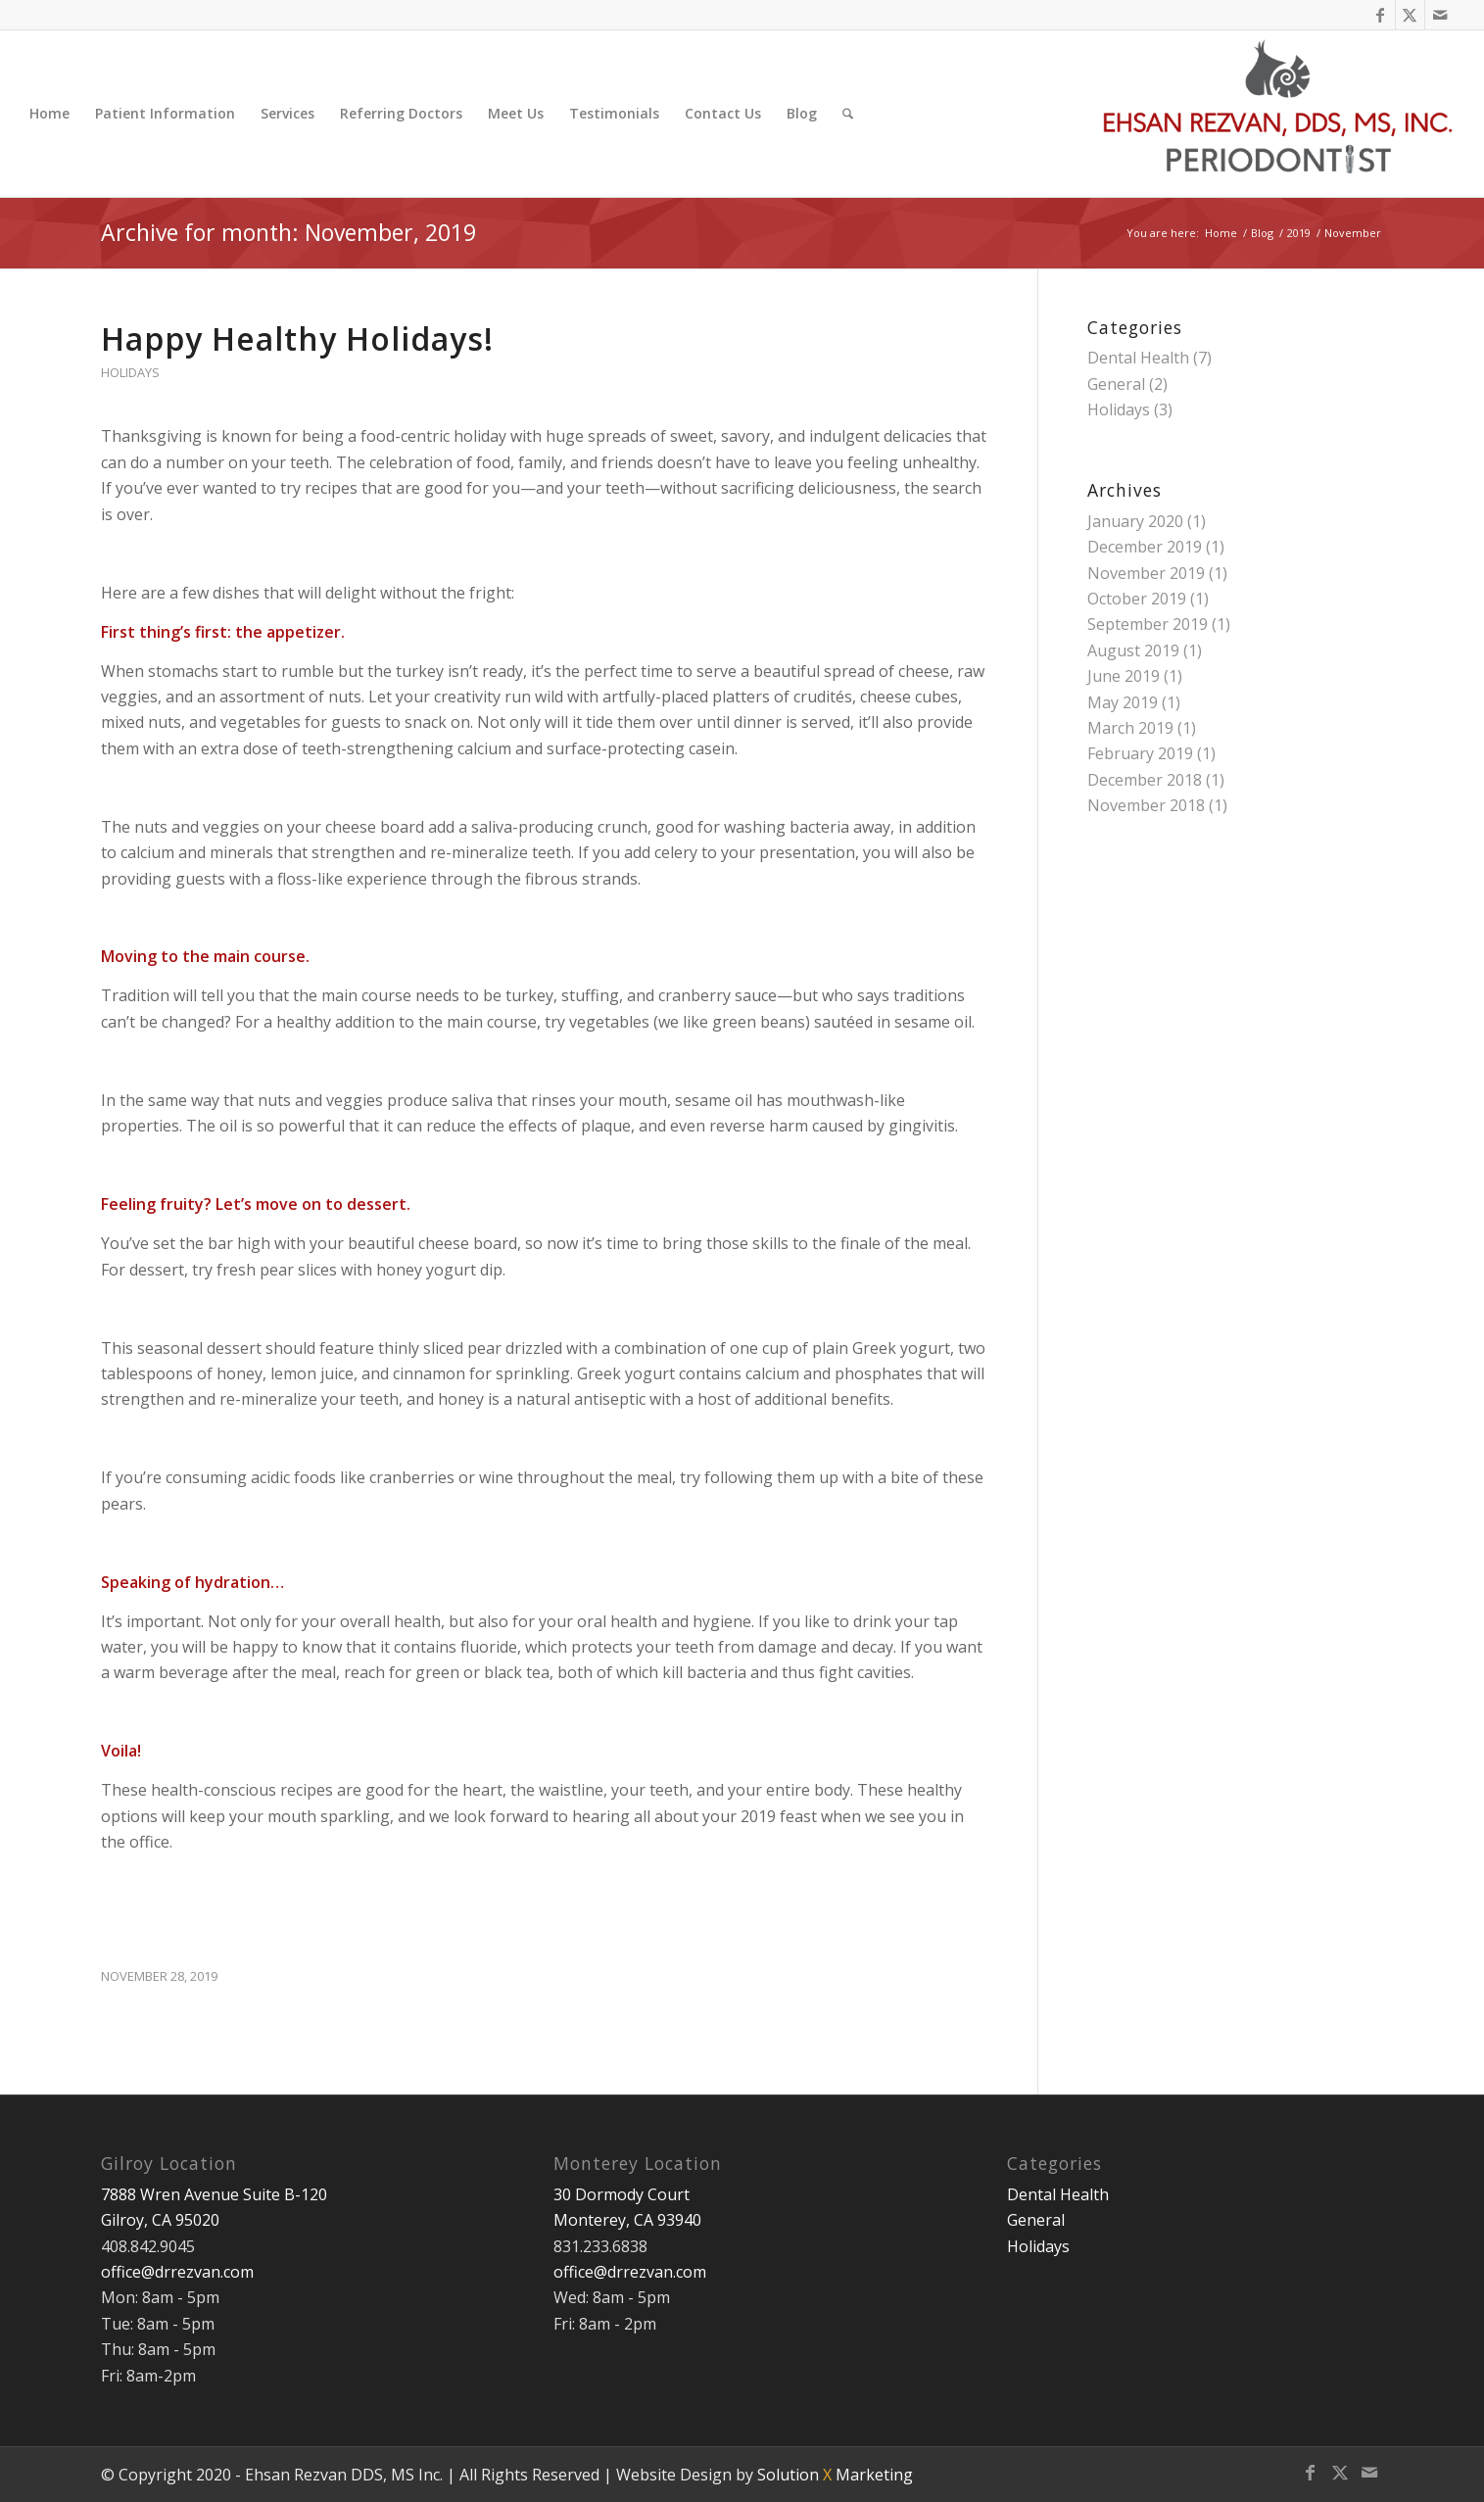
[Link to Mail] (1440, 14)
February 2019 (1140, 753)
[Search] (848, 113)
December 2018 (1144, 780)
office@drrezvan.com (177, 2272)
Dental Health (1138, 357)
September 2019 (1147, 624)
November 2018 (1146, 805)
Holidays (130, 372)
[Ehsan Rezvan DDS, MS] (1279, 113)
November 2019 (1146, 573)
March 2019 (1130, 728)
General (1116, 384)
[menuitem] (49, 113)
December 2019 (1144, 546)
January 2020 (1135, 521)
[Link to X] (1410, 14)
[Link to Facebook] (1380, 14)
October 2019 (1136, 598)
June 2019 (1123, 676)
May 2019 (1122, 702)
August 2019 (1133, 650)
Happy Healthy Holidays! (297, 338)
